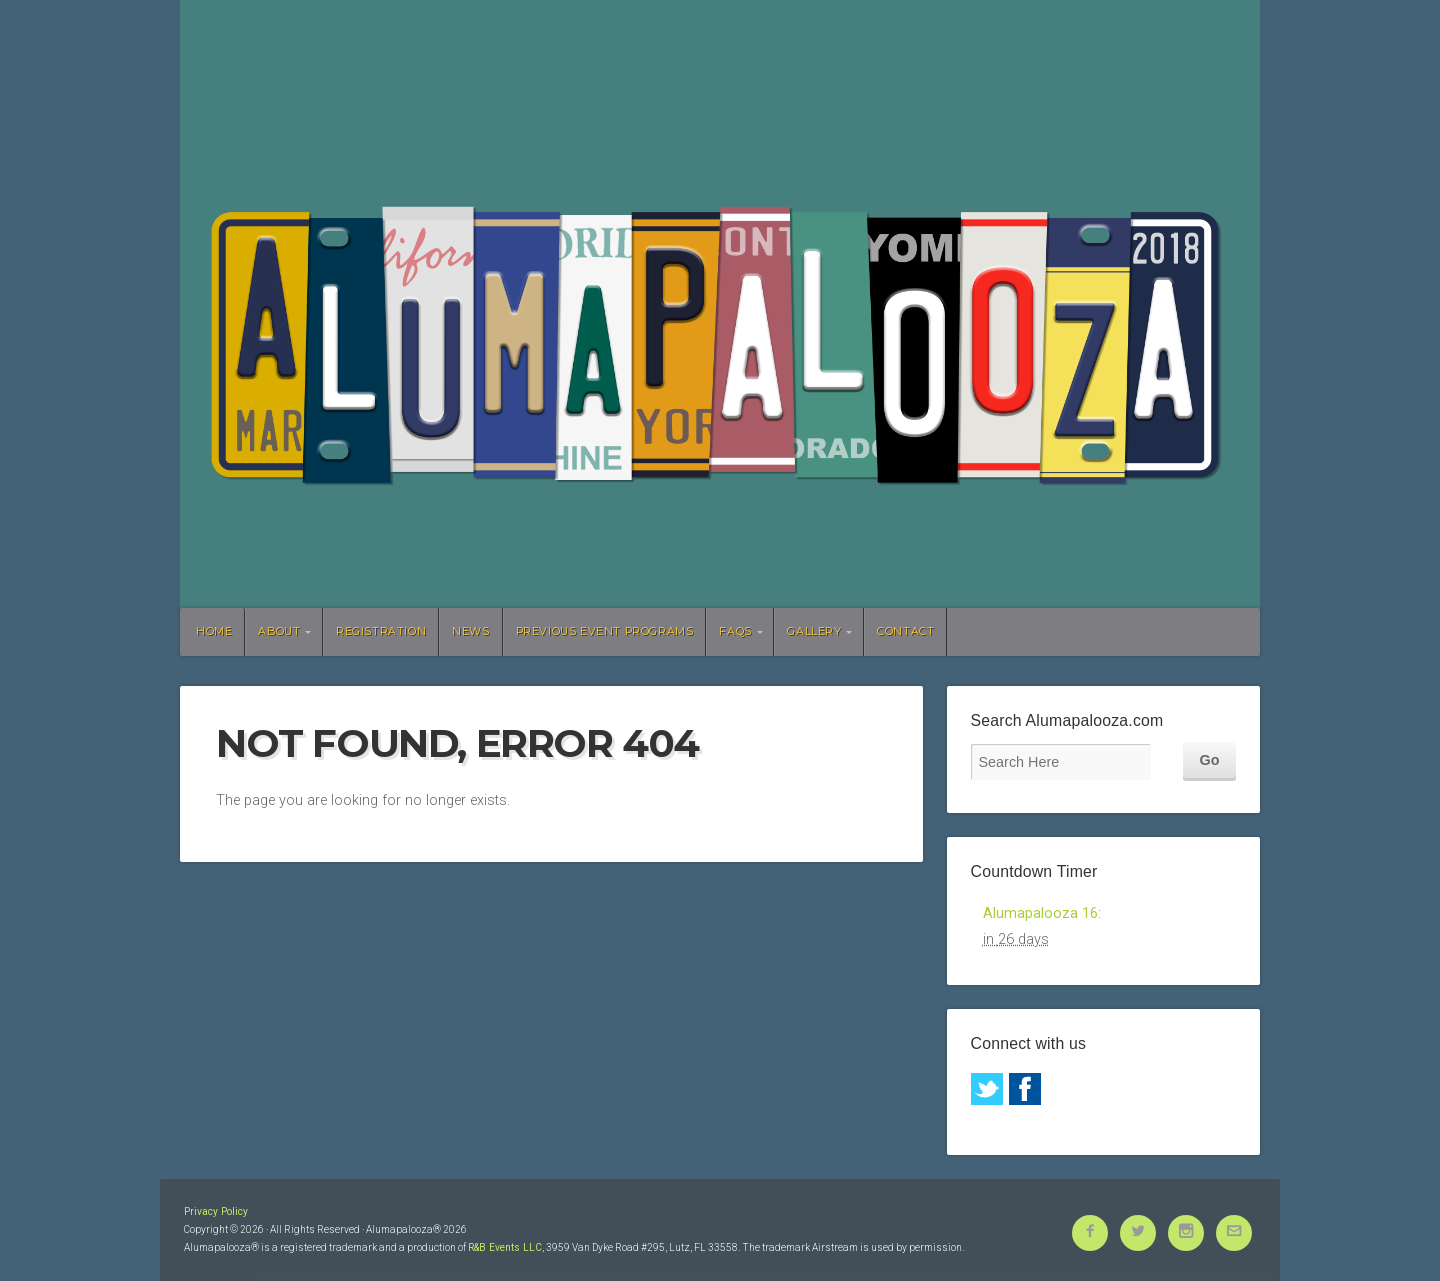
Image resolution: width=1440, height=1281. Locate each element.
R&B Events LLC (505, 1247)
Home (214, 631)
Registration (381, 631)
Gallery (814, 631)
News (470, 631)
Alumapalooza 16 (1040, 913)
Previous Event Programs (605, 631)
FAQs (735, 631)
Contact (905, 631)
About (279, 631)
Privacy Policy (216, 1211)
